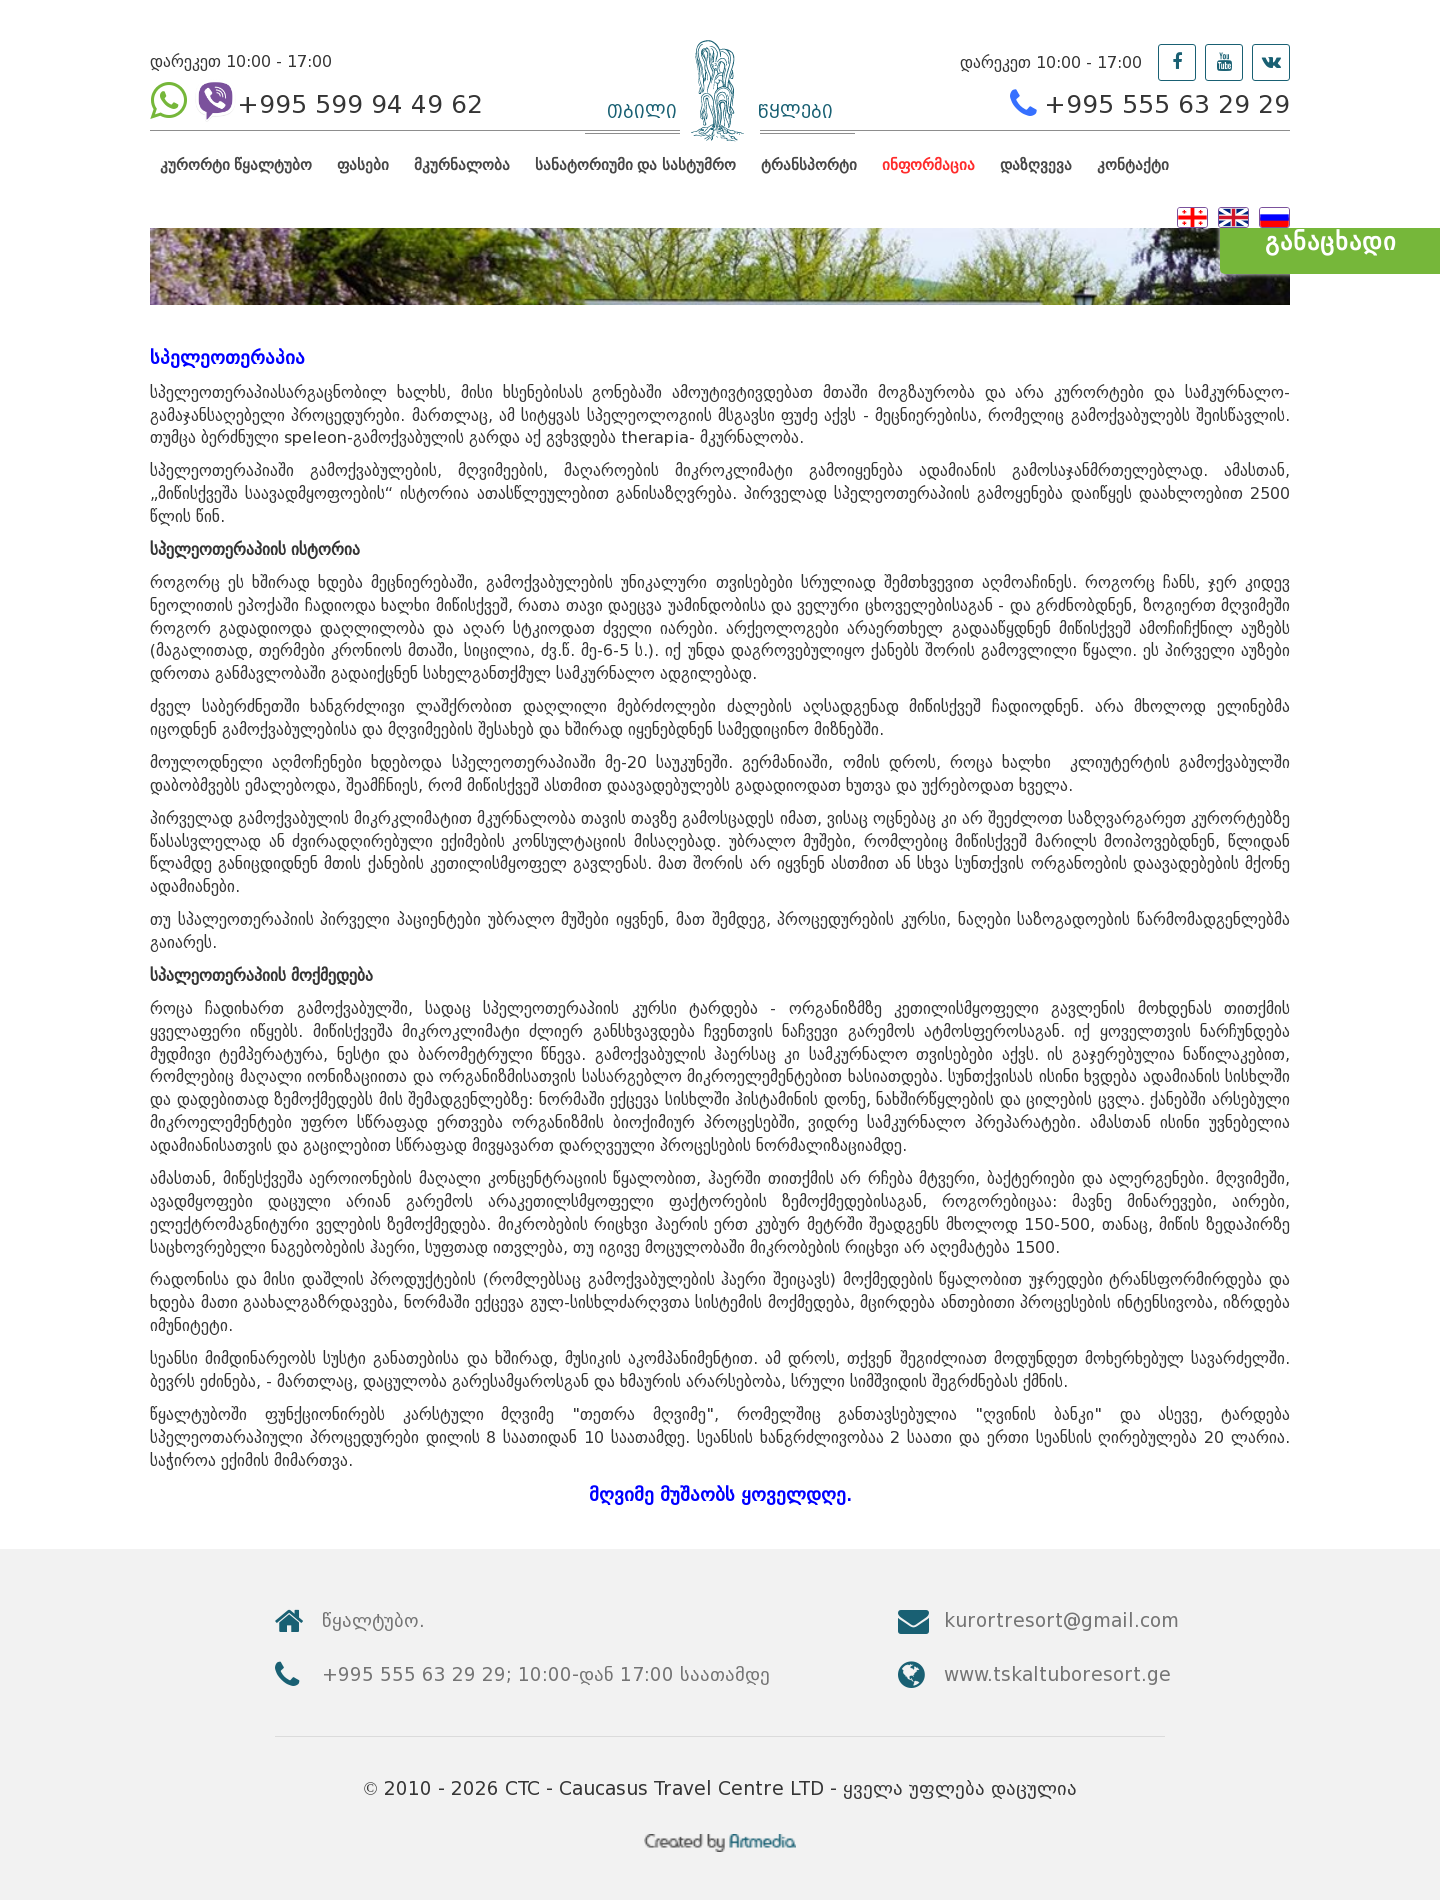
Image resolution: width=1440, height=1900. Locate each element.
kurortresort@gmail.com (1061, 1620)
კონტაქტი (1133, 164)
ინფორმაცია (928, 164)
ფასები (363, 164)
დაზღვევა (1036, 164)
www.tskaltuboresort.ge (1057, 1674)
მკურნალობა (462, 164)
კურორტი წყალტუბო (236, 164)
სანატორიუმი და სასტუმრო (635, 164)
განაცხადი (1330, 241)
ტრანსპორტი (809, 164)
